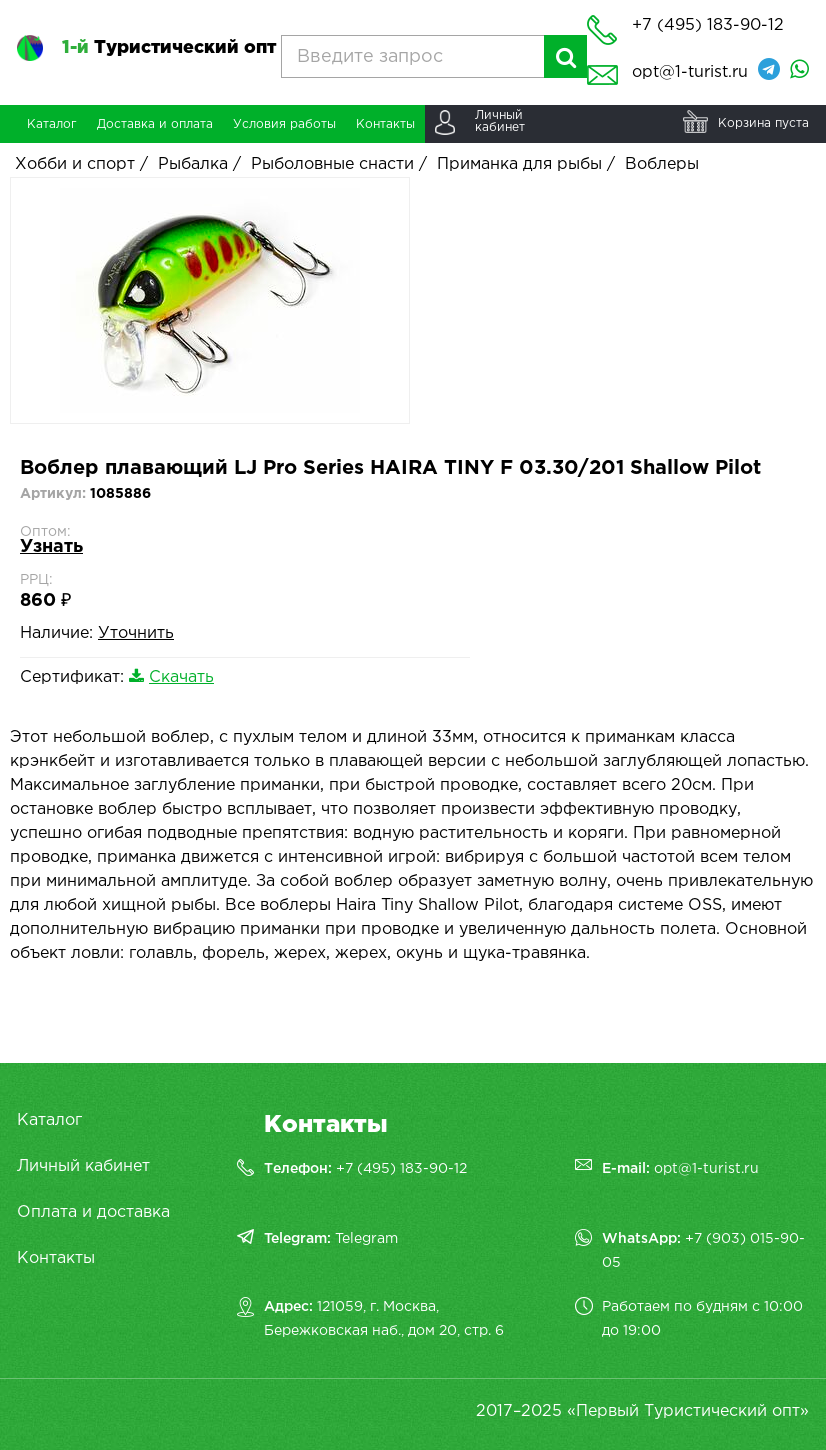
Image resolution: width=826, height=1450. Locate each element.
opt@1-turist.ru (690, 72)
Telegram (366, 1239)
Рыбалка (193, 164)
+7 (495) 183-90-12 (401, 1169)
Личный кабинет (83, 1166)
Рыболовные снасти (332, 164)
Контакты (56, 1258)
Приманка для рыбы (519, 164)
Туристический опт (169, 48)
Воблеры (662, 164)
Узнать (51, 547)
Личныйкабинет (500, 121)
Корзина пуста (763, 123)
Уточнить (136, 633)
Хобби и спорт (75, 164)
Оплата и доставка (93, 1212)
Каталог (49, 1120)
